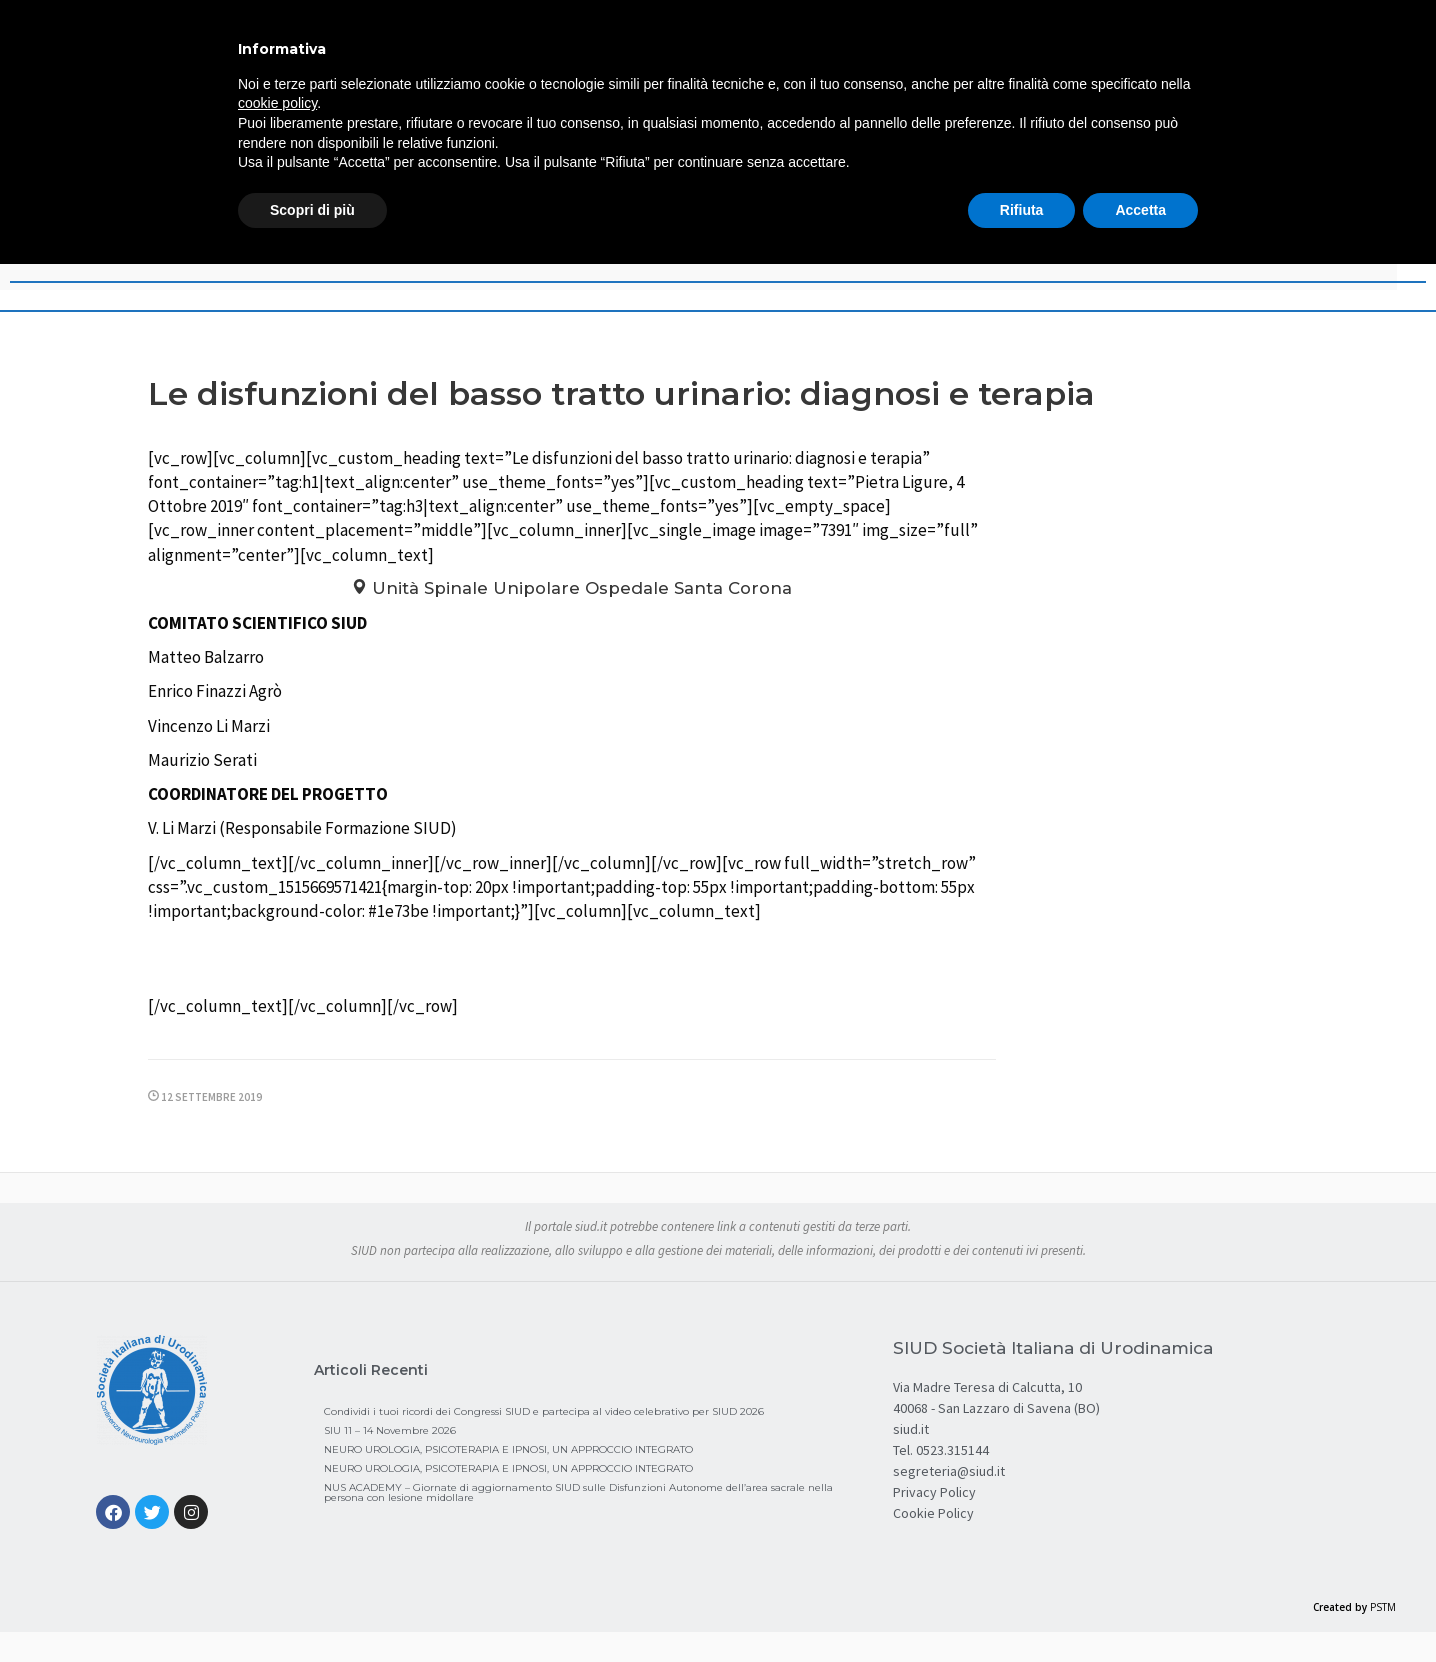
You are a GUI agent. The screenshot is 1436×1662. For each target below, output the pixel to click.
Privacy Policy (934, 1492)
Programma (571, 962)
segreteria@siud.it (949, 1471)
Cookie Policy (933, 1513)
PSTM (1383, 1607)
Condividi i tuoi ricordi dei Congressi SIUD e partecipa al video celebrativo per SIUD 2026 (544, 1411)
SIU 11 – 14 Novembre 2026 (390, 1430)
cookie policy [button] (277, 103)
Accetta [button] (1140, 210)
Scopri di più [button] (312, 210)
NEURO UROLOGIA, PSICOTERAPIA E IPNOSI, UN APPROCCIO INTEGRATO (508, 1449)
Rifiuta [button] (1022, 210)
